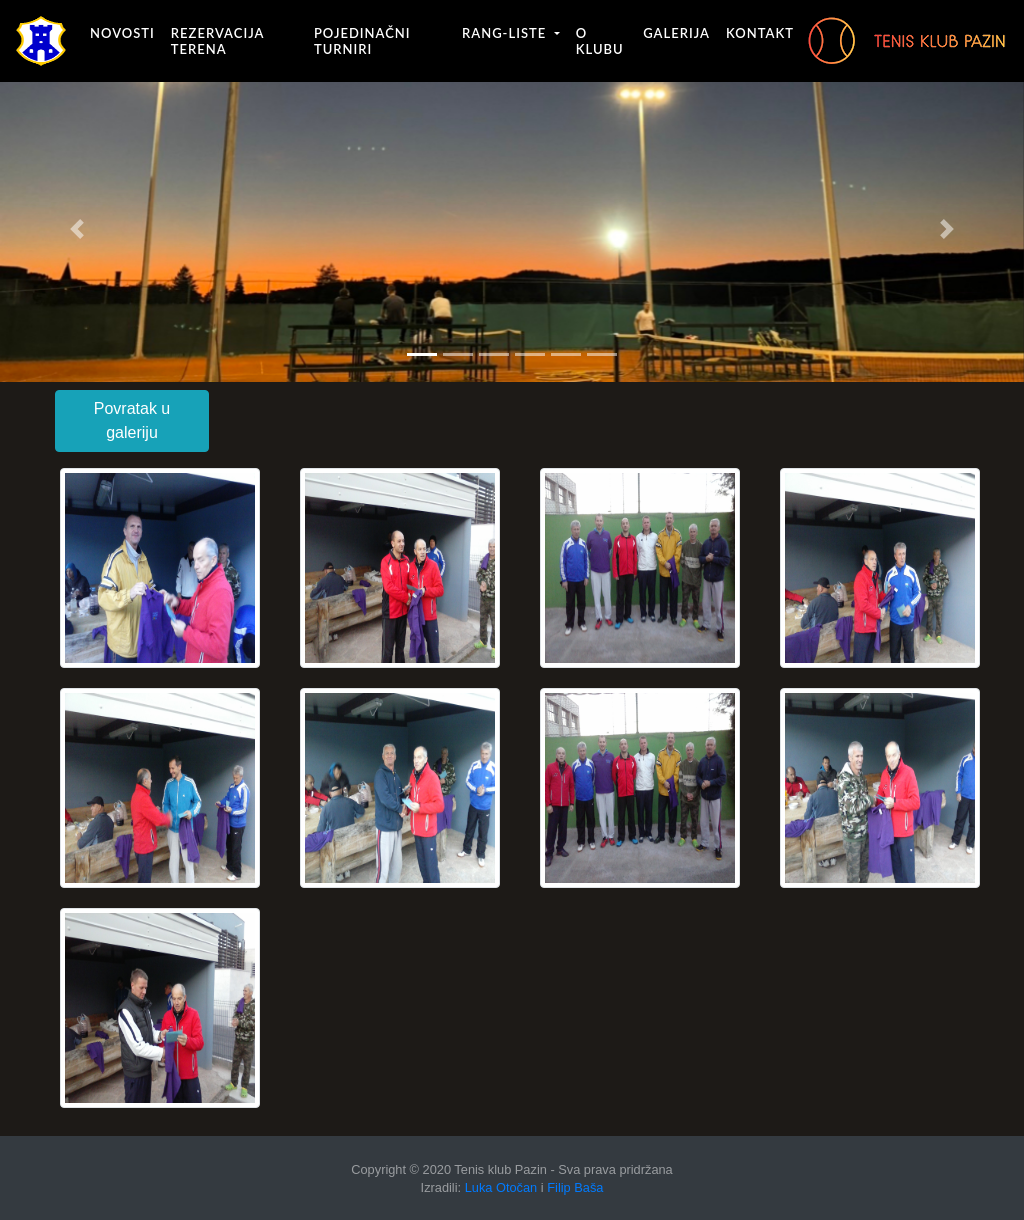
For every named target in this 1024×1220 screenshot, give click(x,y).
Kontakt (760, 33)
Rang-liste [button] (506, 33)
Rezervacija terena (217, 41)
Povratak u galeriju (132, 420)
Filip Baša (575, 1187)
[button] (77, 228)
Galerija (676, 33)
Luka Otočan (501, 1187)
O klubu (600, 41)
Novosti (122, 33)
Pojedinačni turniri (362, 41)
